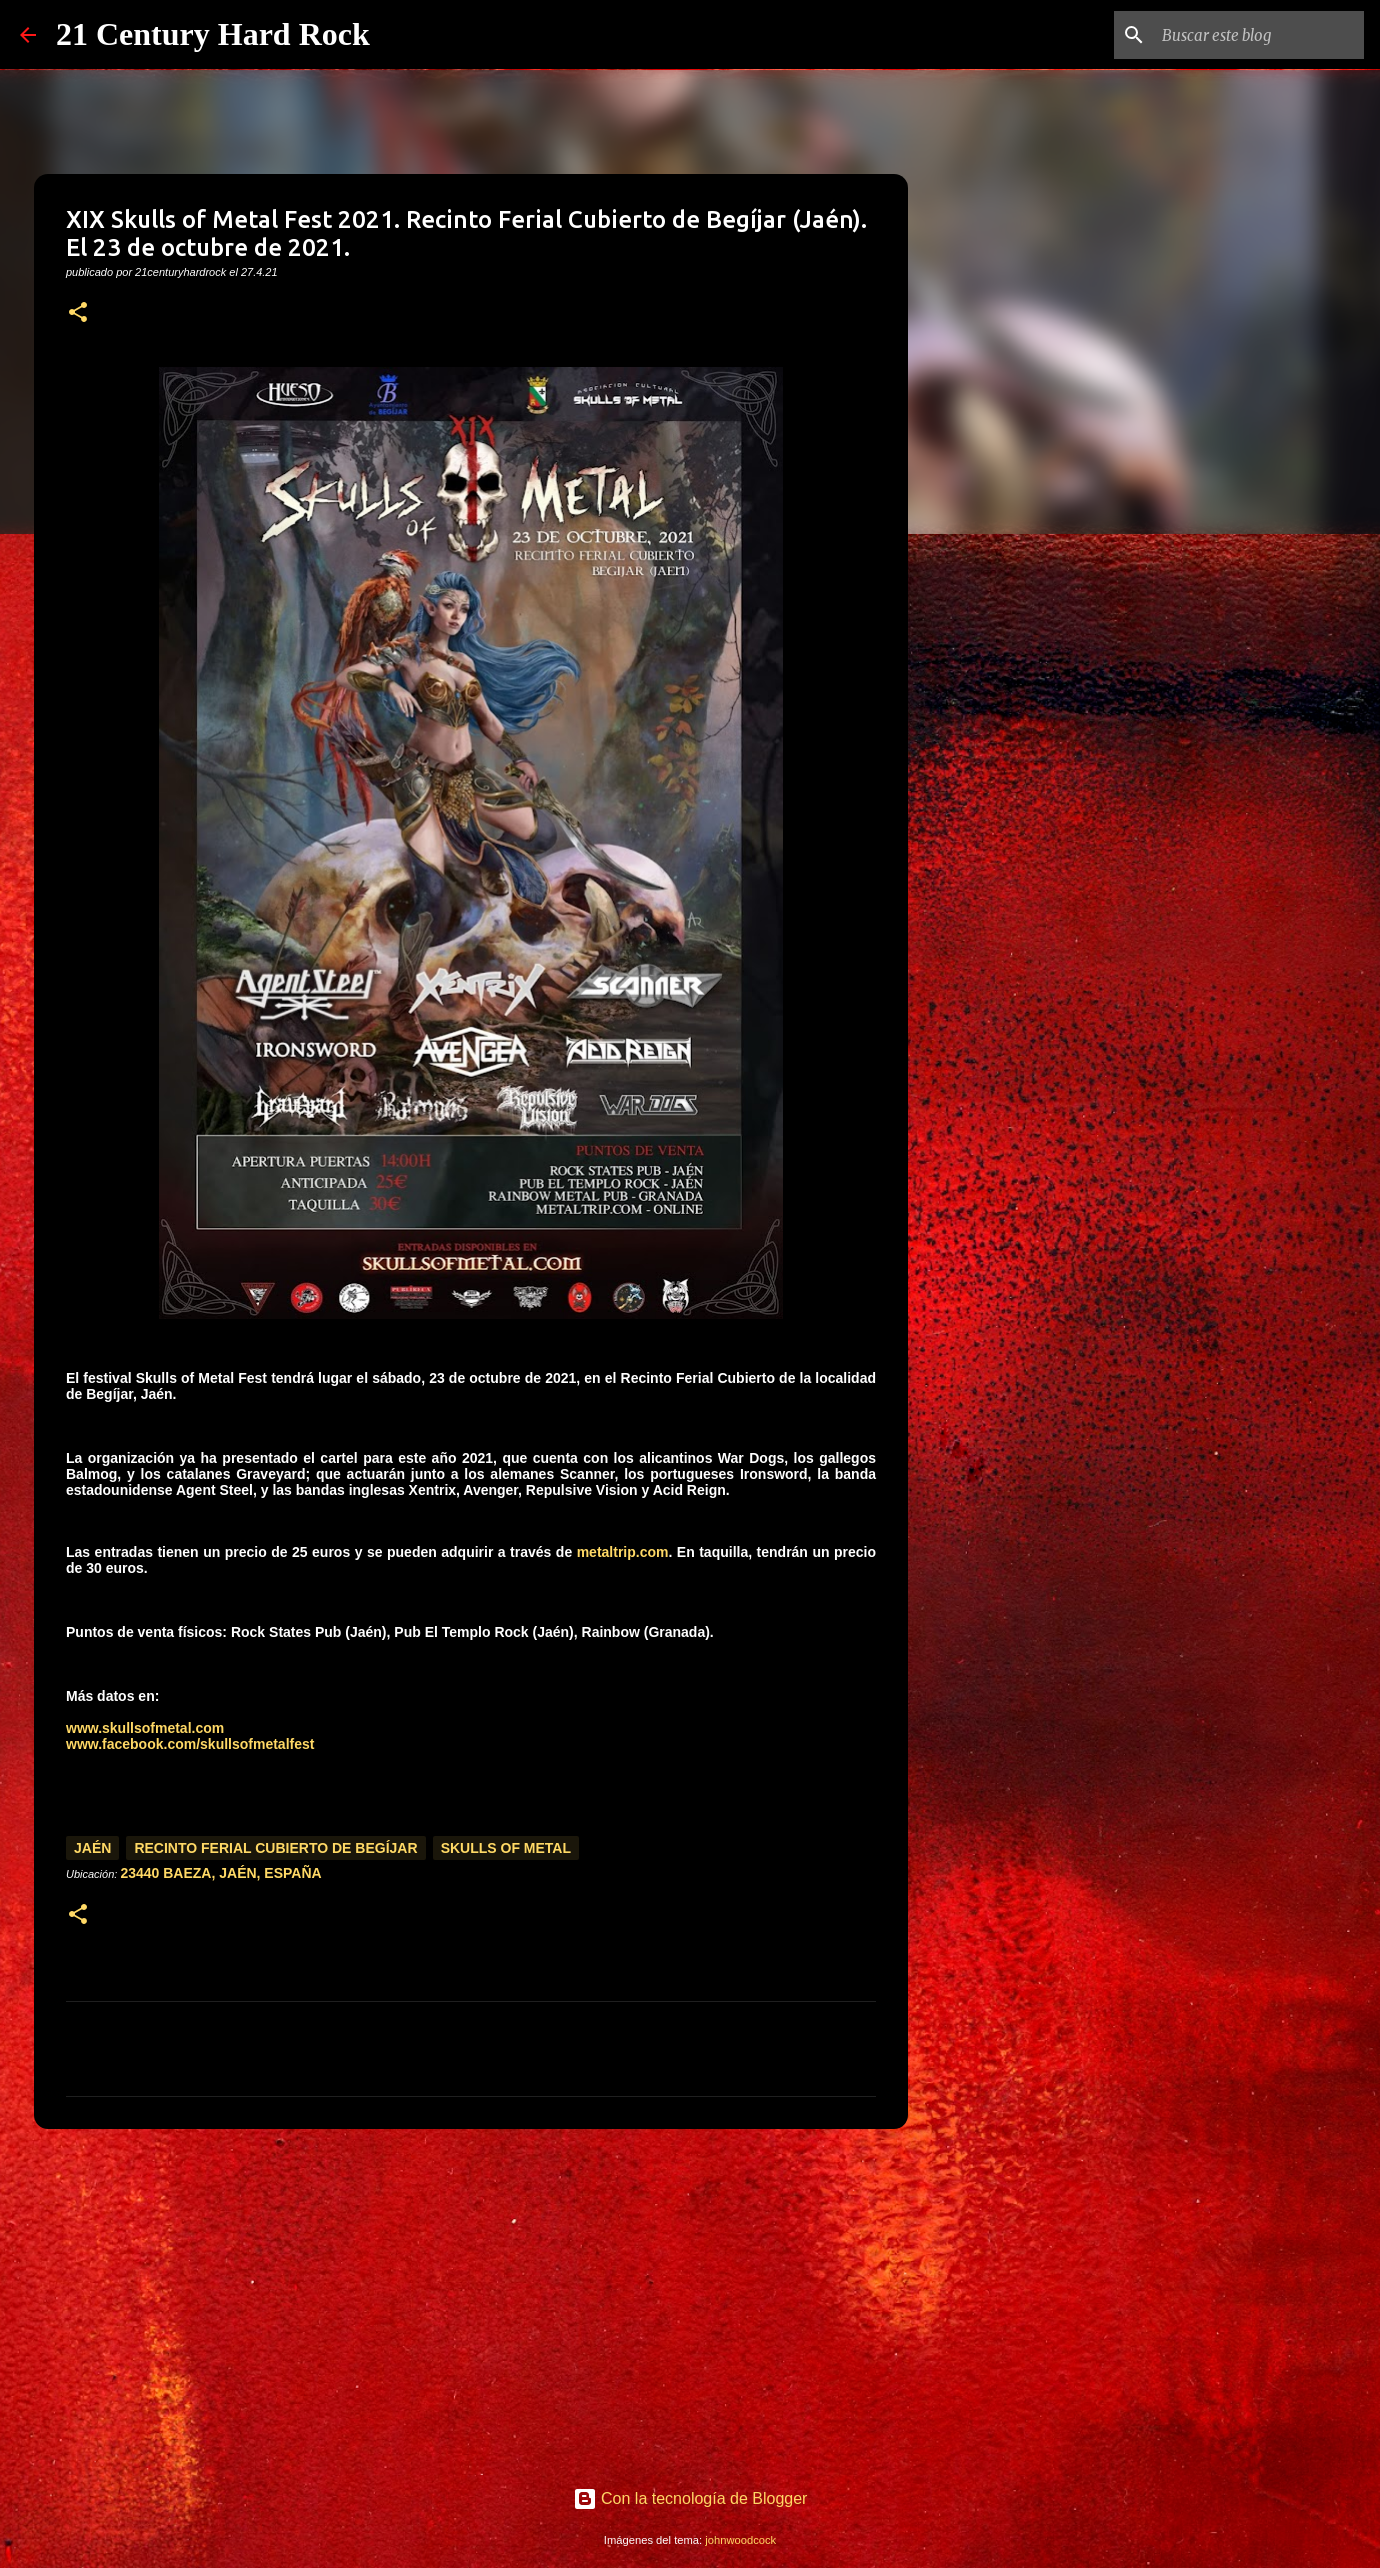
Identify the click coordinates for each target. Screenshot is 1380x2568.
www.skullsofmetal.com (145, 1728)
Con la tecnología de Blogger (690, 2498)
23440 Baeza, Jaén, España (220, 1873)
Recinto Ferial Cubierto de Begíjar (275, 1848)
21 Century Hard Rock (213, 34)
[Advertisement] (471, 2299)
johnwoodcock (740, 2540)
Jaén (92, 1848)
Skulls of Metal (506, 1848)
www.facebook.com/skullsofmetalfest (190, 1744)
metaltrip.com (623, 1552)
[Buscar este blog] (1259, 35)
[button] (78, 313)
